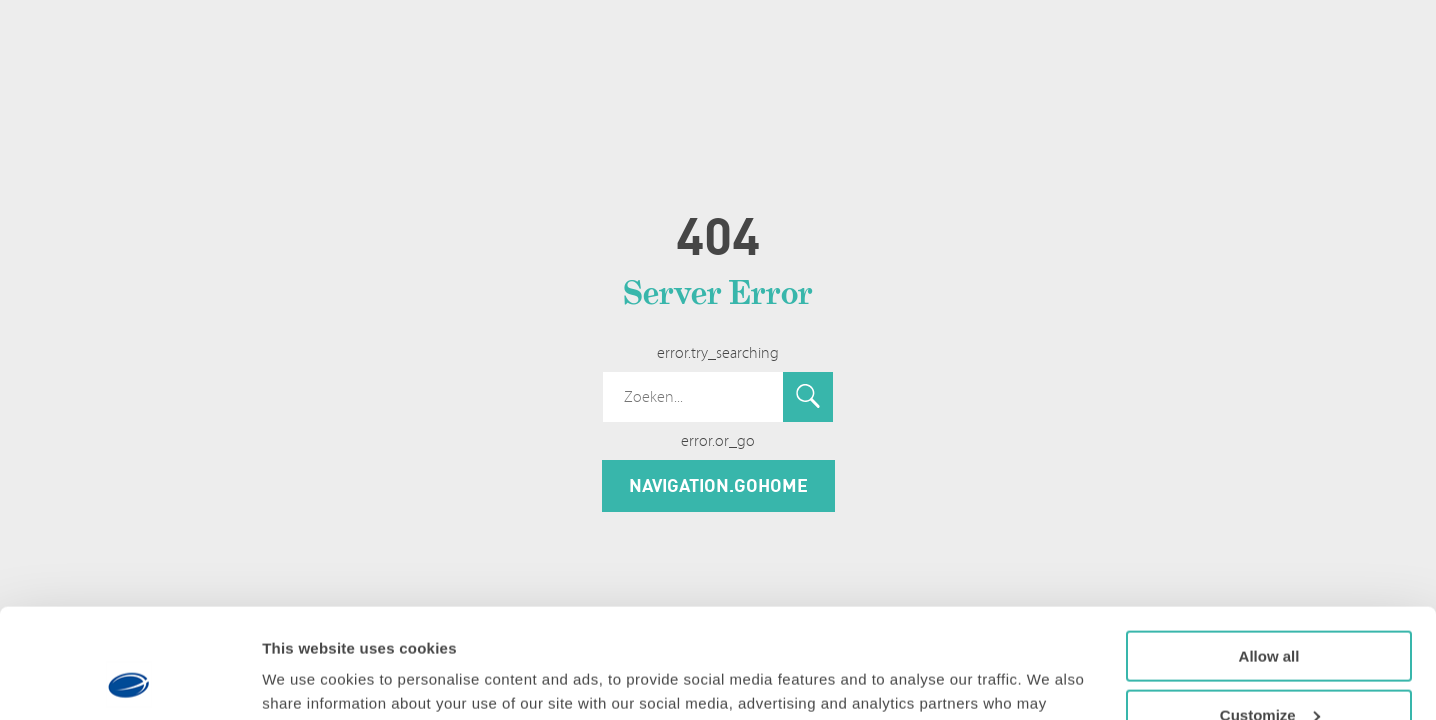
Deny (1269, 670)
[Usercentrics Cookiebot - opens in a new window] (129, 681)
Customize (1270, 612)
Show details (308, 679)
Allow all (1269, 553)
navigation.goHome (718, 485)
